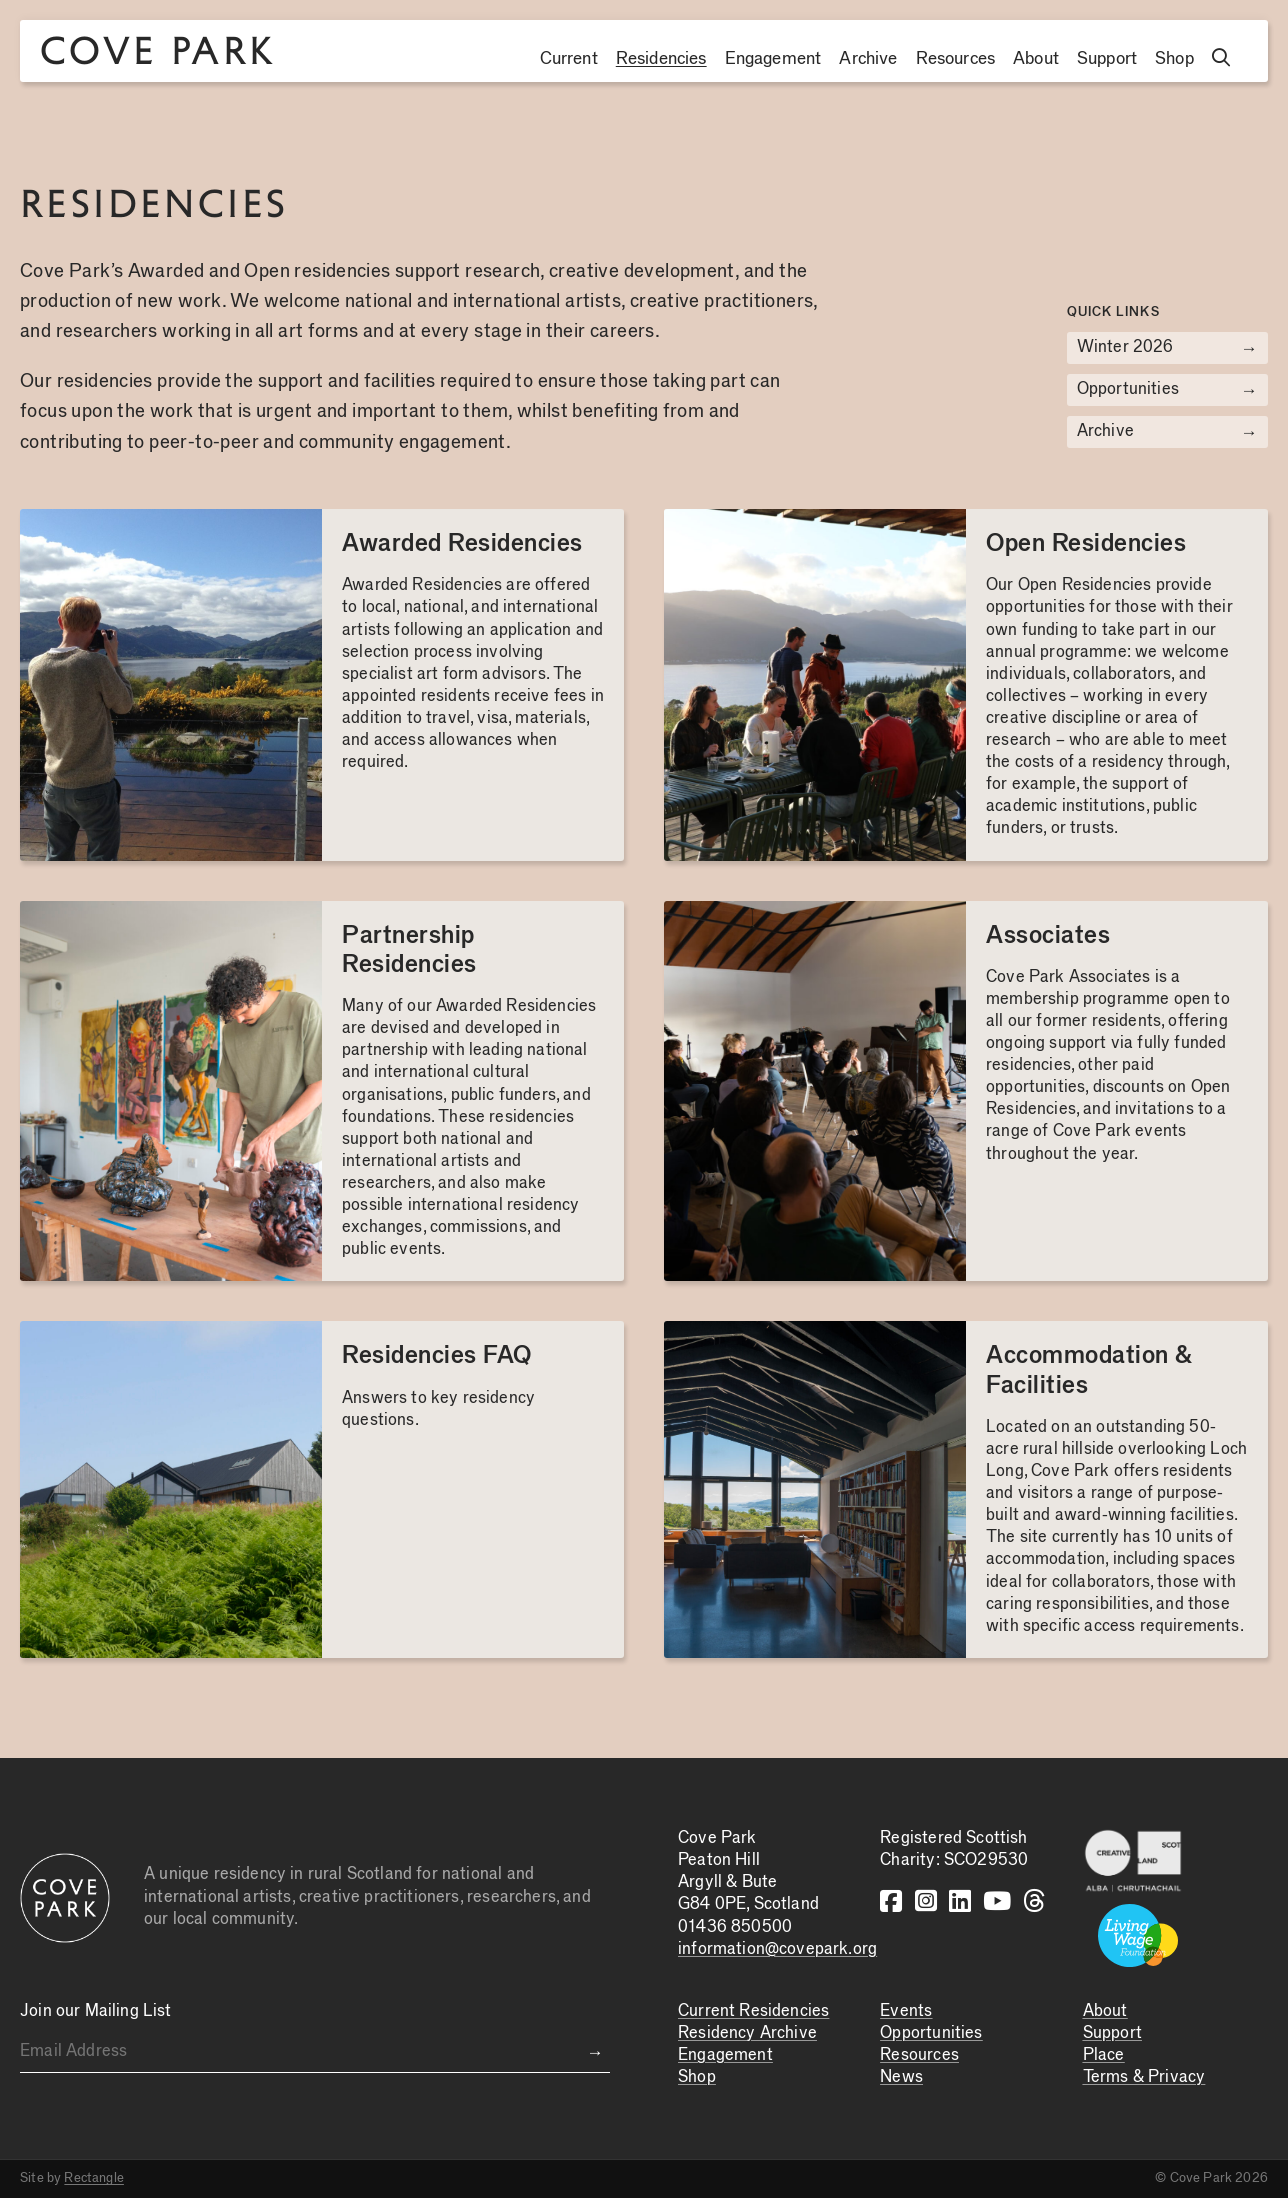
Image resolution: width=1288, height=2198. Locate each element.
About (1036, 59)
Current (569, 59)
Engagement (773, 59)
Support (1107, 59)
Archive (868, 59)
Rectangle (94, 2178)
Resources (956, 59)
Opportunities (1167, 390)
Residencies (661, 59)
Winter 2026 (1167, 348)
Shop (1174, 59)
